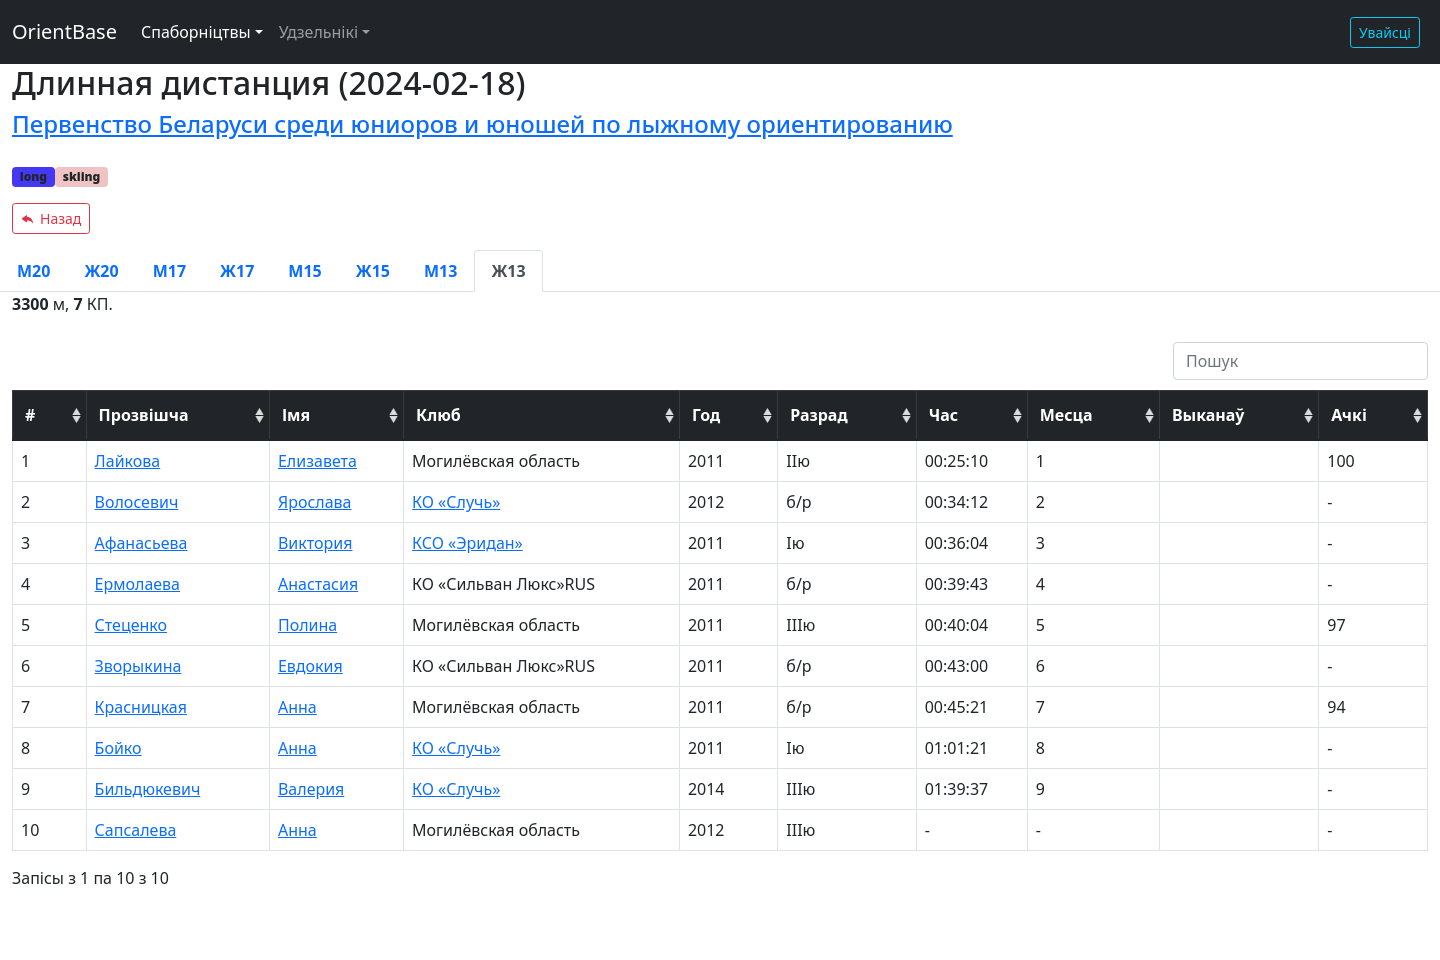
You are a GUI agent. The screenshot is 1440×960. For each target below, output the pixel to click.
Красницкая (141, 707)
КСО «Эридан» (467, 543)
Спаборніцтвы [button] (196, 32)
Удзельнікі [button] (318, 32)
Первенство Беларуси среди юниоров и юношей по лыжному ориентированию (482, 123)
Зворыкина (138, 666)
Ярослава (315, 502)
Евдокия (310, 666)
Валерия (311, 789)
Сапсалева (136, 830)
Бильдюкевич (148, 789)
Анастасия (318, 584)
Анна (297, 707)
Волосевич (137, 502)
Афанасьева (141, 543)
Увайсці (1385, 32)
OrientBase (64, 31)
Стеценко (131, 625)
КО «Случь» (456, 502)
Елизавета (317, 461)
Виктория (315, 543)
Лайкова (128, 461)
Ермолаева (137, 584)
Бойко (118, 748)
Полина (307, 625)
